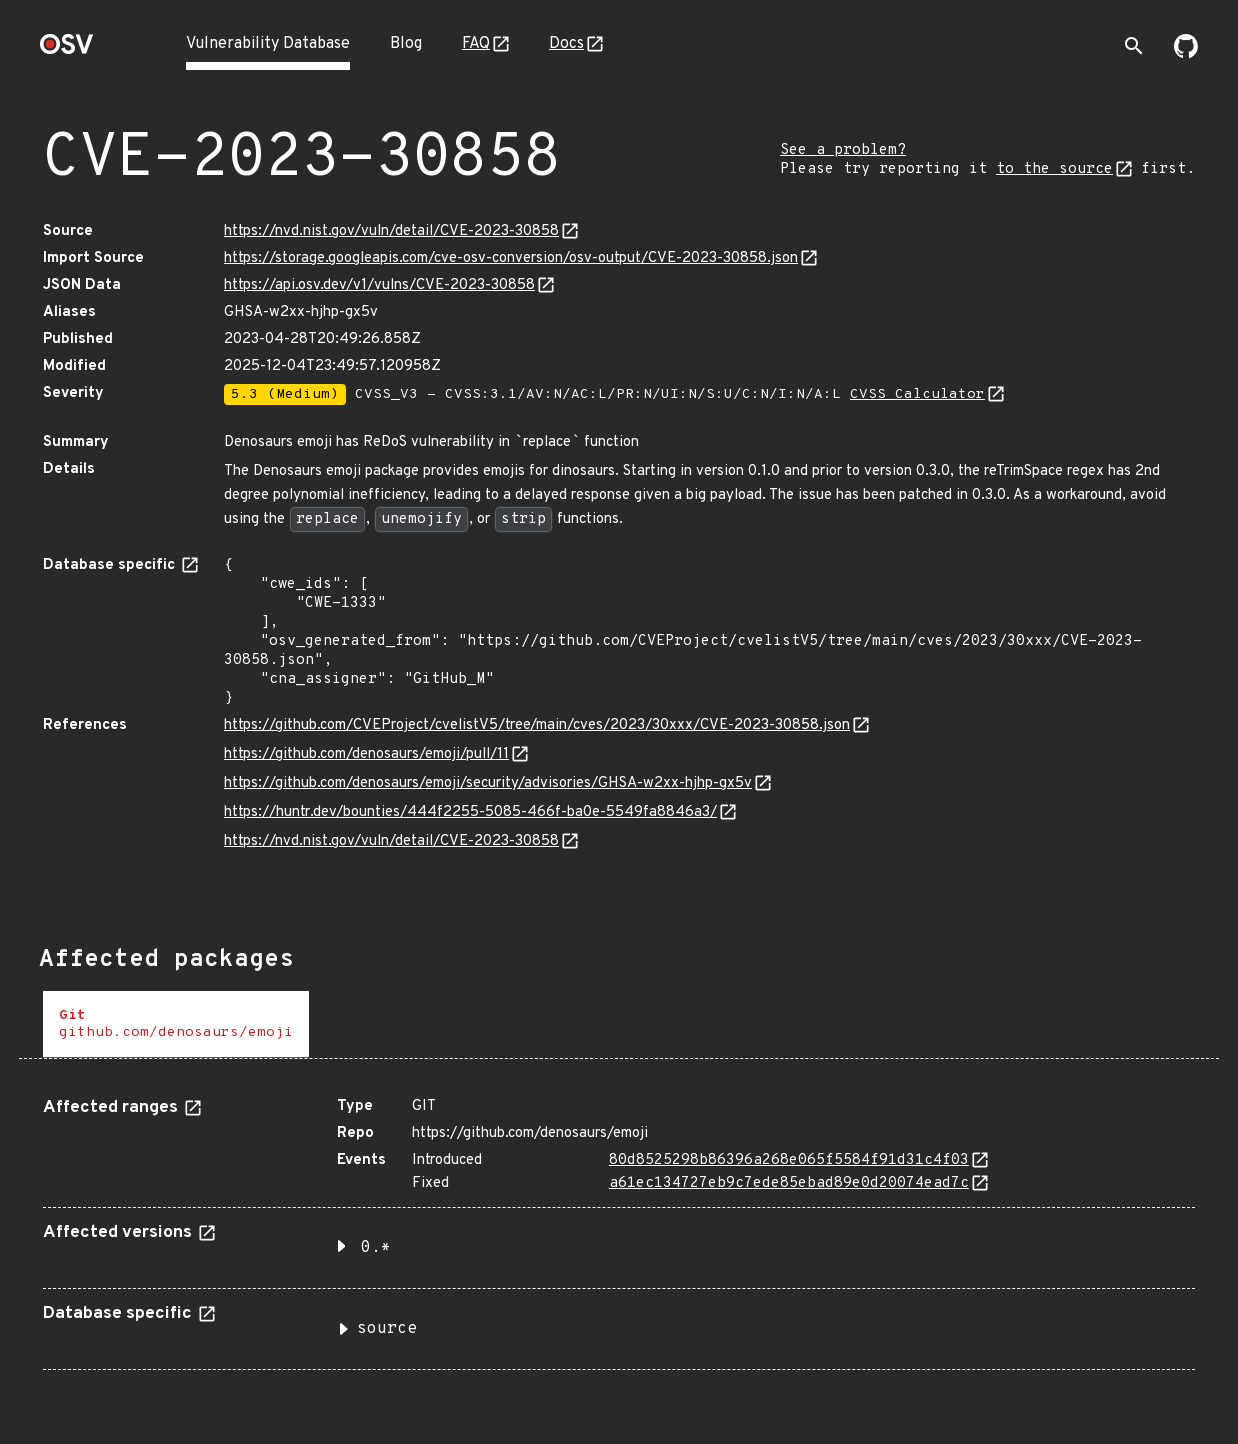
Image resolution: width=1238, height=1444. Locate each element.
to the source (1054, 169)
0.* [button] (376, 1248)
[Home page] (67, 50)
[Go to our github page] (1186, 54)
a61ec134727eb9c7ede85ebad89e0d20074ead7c (789, 1183)
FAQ (476, 44)
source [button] (387, 1329)
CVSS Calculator (917, 394)
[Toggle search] (1134, 46)
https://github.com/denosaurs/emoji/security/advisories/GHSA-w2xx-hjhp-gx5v (488, 783)
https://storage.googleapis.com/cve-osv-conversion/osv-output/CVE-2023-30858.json (511, 258)
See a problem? (843, 150)
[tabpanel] (619, 1226)
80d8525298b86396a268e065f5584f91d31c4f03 (789, 1160)
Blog (406, 44)
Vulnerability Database (268, 44)
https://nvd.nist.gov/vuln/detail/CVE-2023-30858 (391, 231)
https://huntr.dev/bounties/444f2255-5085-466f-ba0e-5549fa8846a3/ (470, 812)
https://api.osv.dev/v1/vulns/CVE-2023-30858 (379, 285)
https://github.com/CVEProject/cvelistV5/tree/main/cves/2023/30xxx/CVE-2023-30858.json (537, 725)
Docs (566, 44)
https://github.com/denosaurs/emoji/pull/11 (366, 754)
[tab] (176, 1024)
